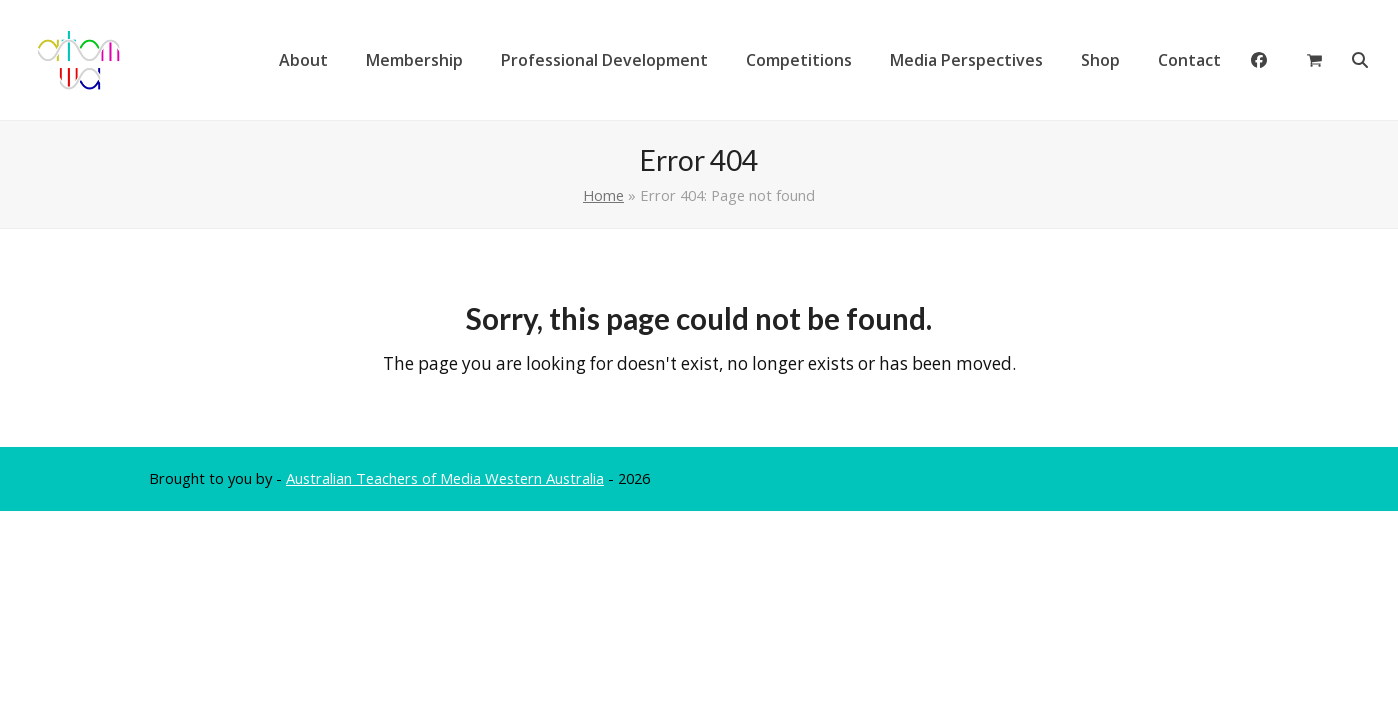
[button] (1314, 60)
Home (603, 195)
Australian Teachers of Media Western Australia (445, 478)
